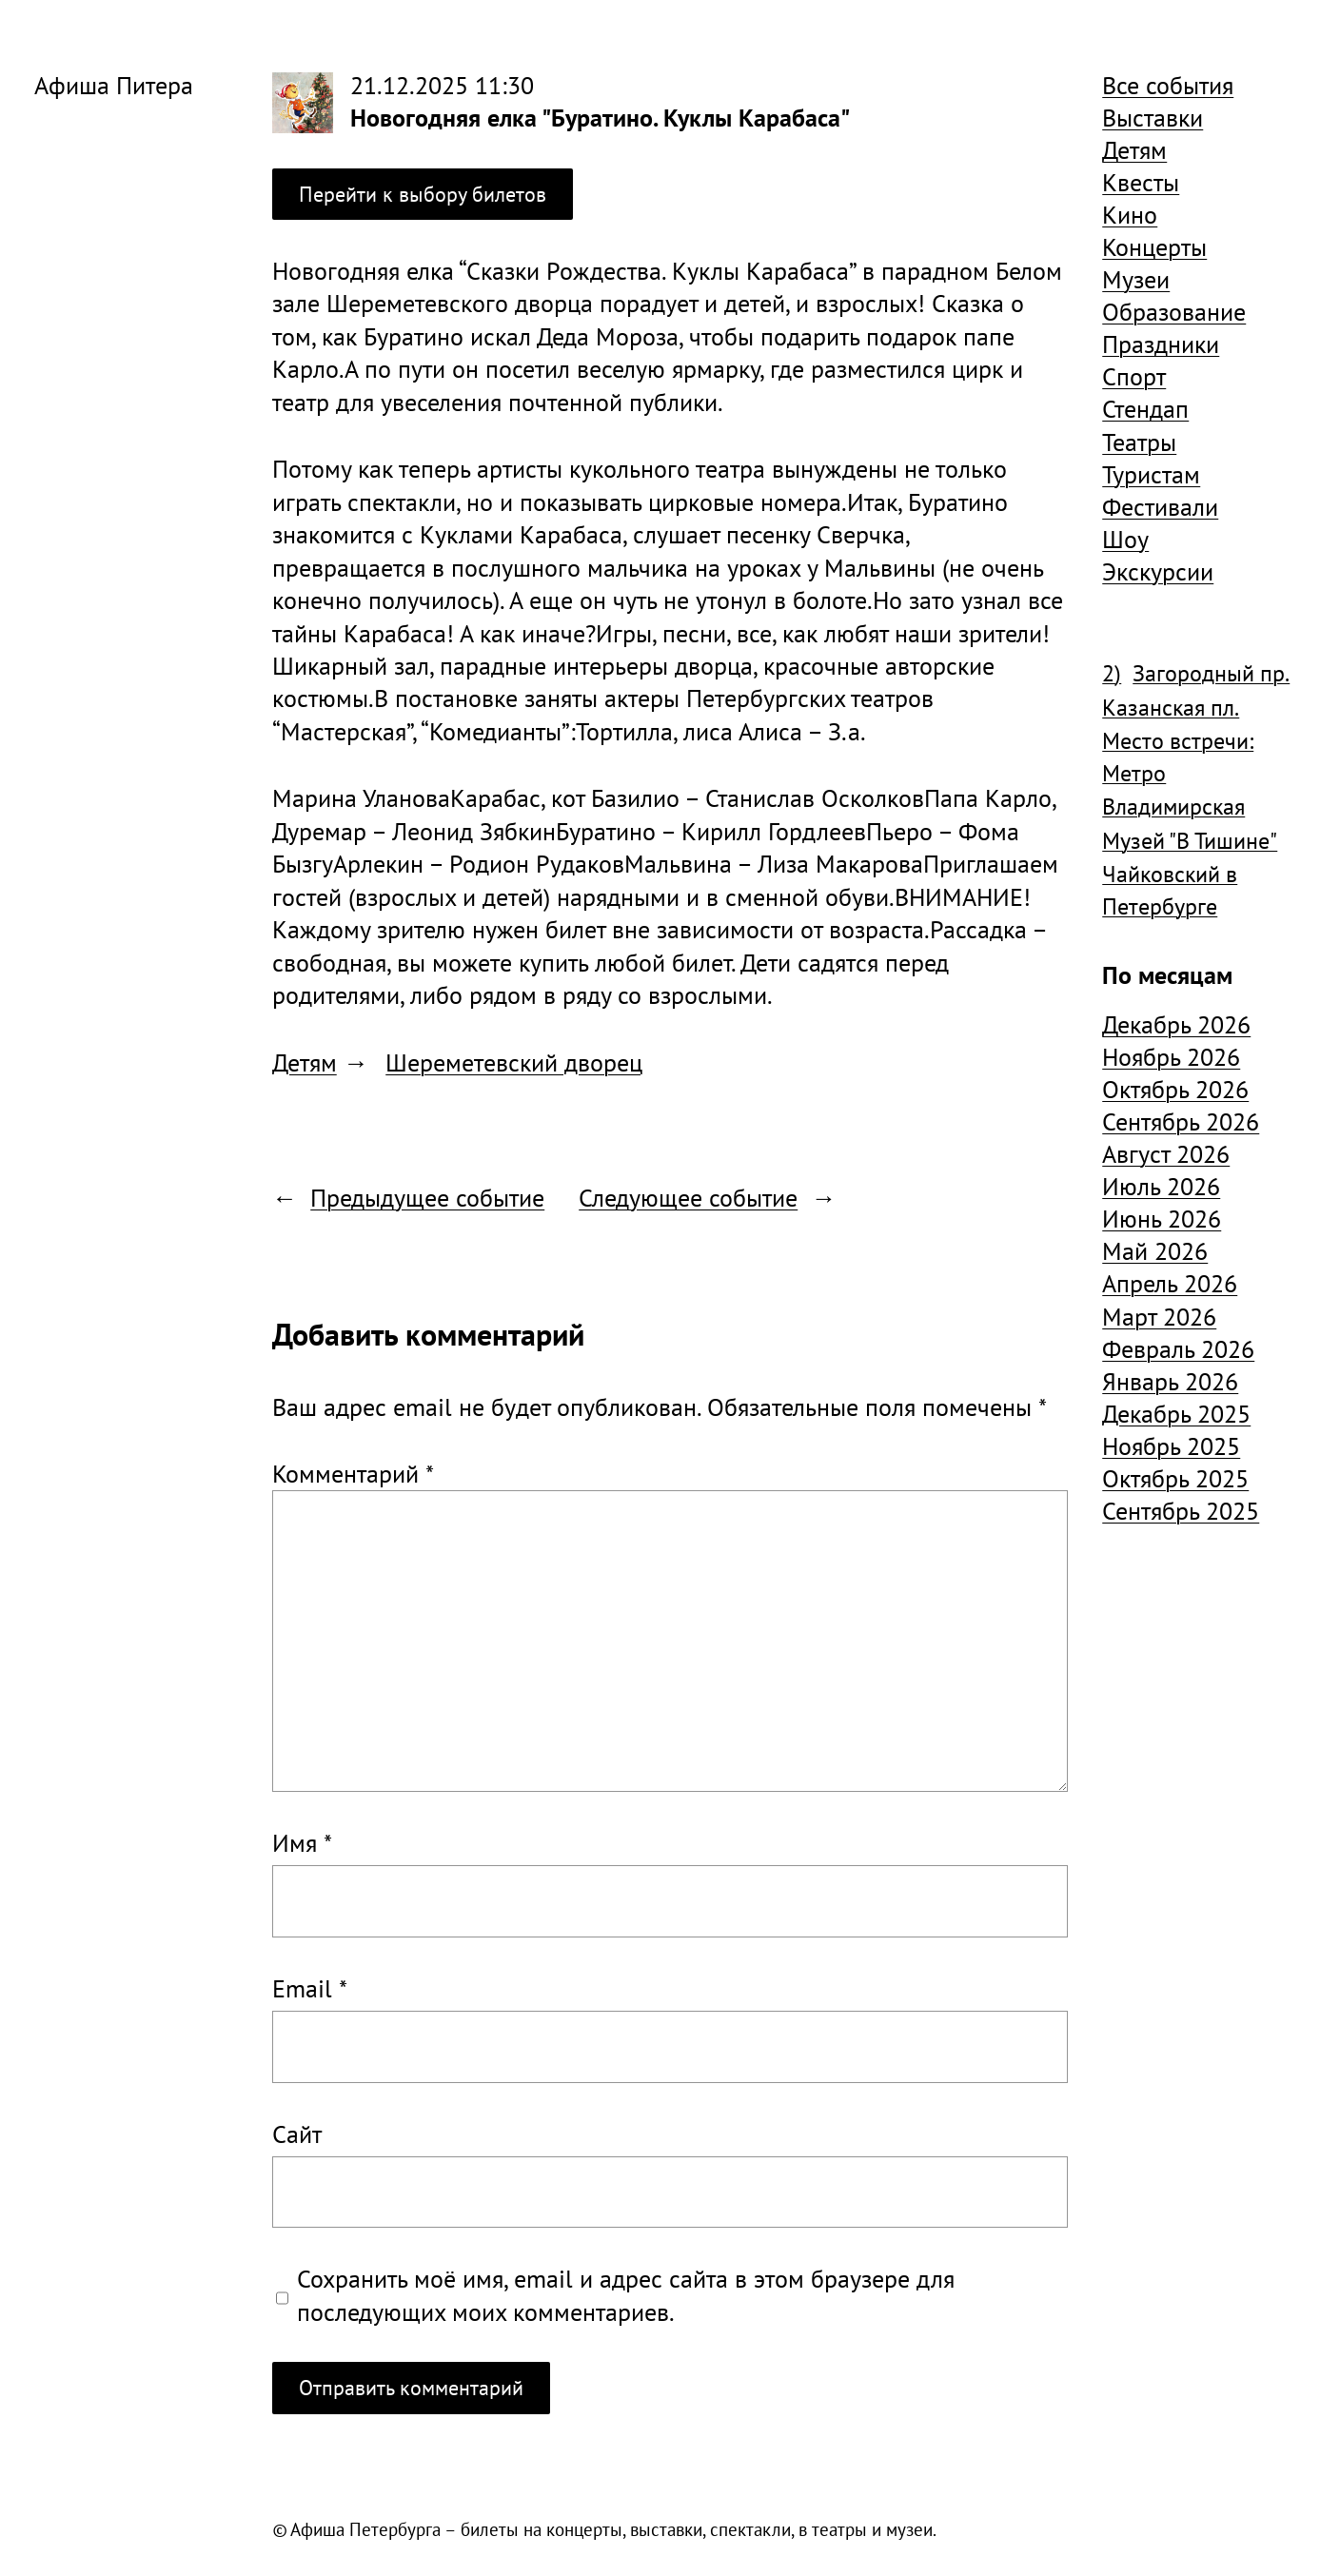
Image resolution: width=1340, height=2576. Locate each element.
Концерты (1154, 246)
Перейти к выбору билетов (422, 193)
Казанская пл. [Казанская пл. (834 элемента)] (1170, 707)
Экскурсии (1157, 571)
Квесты (1140, 182)
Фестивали (1160, 506)
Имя (302, 1842)
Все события (1167, 85)
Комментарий (353, 1473)
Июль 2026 (1161, 1186)
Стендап (1145, 408)
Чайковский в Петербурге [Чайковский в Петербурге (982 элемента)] (1169, 890)
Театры (1139, 441)
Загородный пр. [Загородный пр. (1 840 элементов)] (1211, 673)
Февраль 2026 (1178, 1348)
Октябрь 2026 (1175, 1088)
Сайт (297, 2133)
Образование (1174, 311)
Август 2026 (1166, 1153)
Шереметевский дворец (513, 1062)
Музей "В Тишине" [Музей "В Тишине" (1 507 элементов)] (1189, 840)
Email (309, 1988)
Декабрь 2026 (1176, 1024)
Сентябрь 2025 (1180, 1510)
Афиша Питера (113, 85)
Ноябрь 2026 (1171, 1056)
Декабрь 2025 (1176, 1413)
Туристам (1151, 474)
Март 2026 (1159, 1316)
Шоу (1125, 538)
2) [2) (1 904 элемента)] (1111, 673)
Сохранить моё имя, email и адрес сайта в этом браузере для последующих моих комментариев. (626, 2294)
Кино (1129, 214)
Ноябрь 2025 (1171, 1445)
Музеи (1136, 279)
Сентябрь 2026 (1180, 1121)
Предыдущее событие (427, 1197)
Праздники (1160, 343)
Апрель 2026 (1169, 1283)
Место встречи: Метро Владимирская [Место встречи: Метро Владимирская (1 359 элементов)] (1177, 773)
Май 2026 (1155, 1250)
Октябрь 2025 (1175, 1478)
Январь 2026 (1170, 1381)
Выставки (1152, 117)
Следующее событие (688, 1197)
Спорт (1134, 376)
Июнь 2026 (1161, 1218)
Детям (304, 1062)
